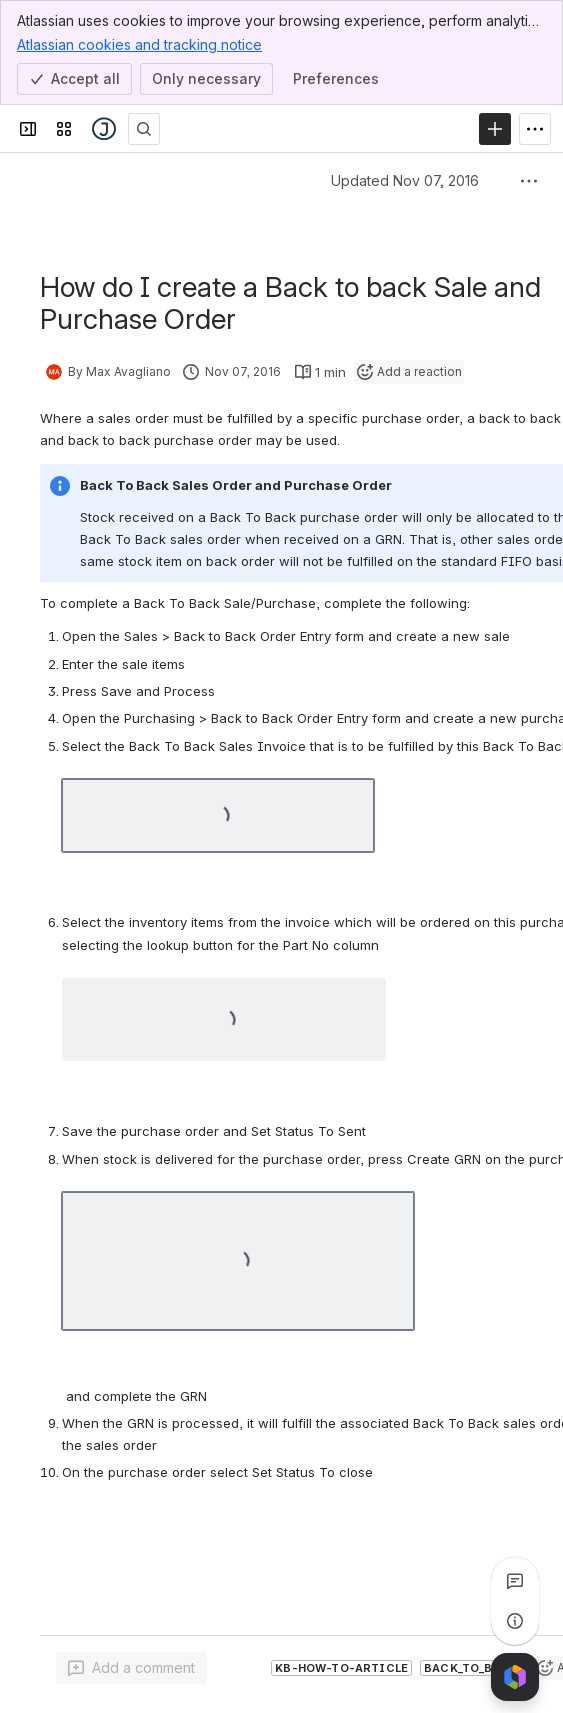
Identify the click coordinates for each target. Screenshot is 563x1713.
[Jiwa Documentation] (104, 129)
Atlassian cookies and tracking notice (139, 44)
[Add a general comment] (131, 1668)
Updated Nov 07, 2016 (405, 180)
